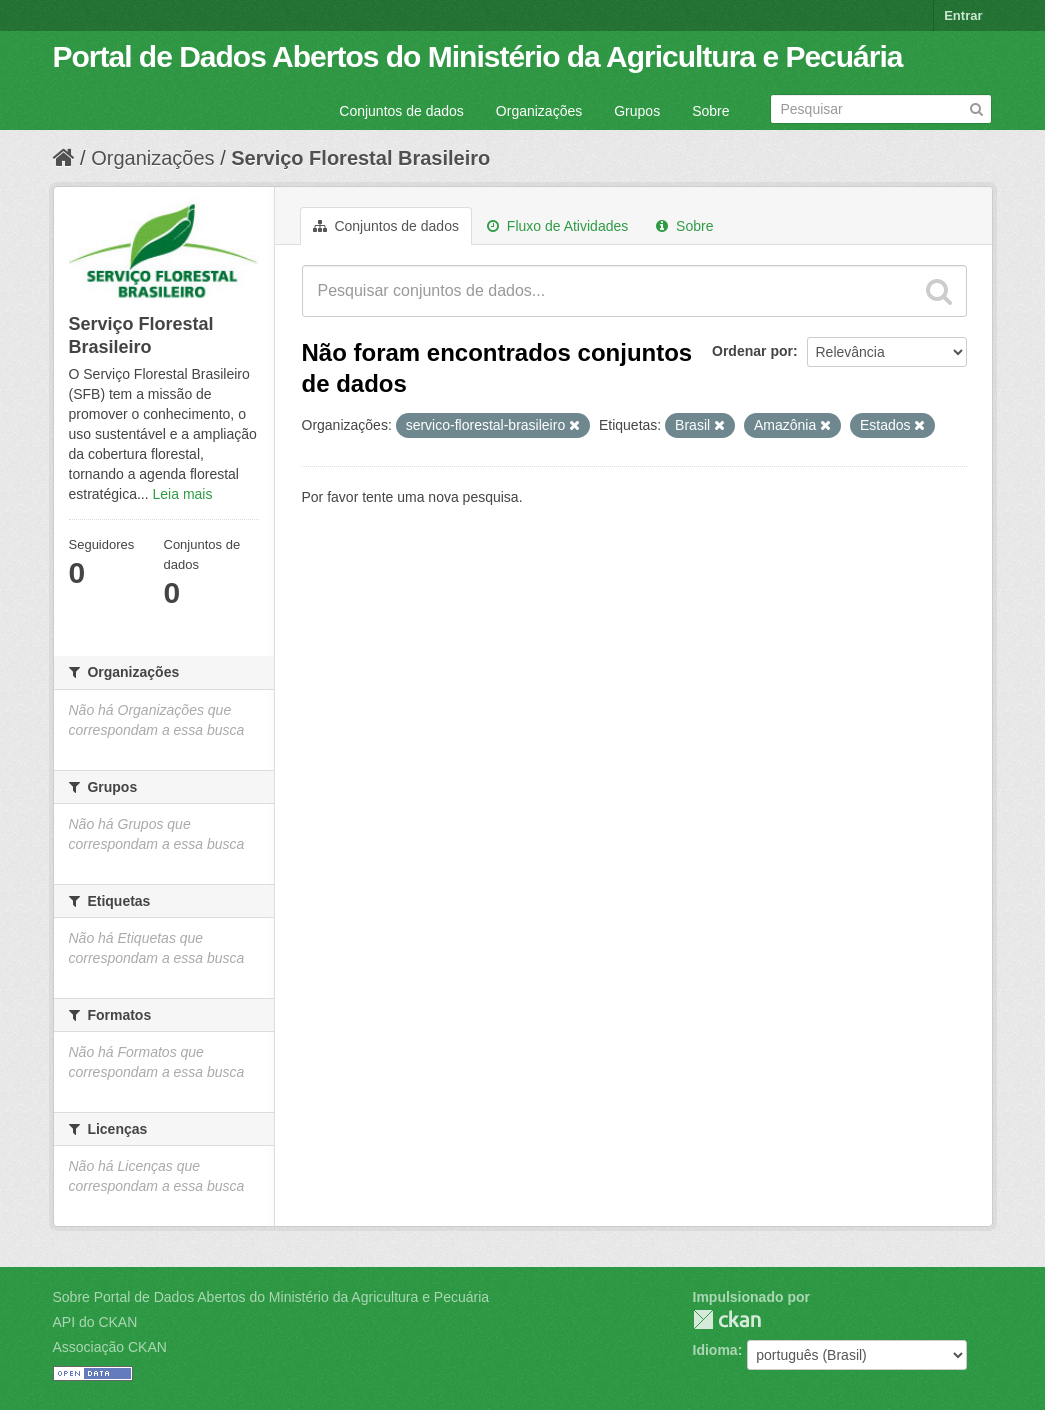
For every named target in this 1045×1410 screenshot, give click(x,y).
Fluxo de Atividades (557, 226)
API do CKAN (95, 1322)
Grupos (637, 111)
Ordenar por (752, 351)
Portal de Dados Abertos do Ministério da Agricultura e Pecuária (478, 56)
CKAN (727, 1319)
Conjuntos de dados (401, 111)
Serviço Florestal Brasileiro (360, 158)
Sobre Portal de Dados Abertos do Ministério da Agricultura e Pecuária (271, 1297)
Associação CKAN (110, 1347)
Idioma (715, 1350)
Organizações (539, 111)
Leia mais (183, 494)
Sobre (710, 111)
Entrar (963, 15)
